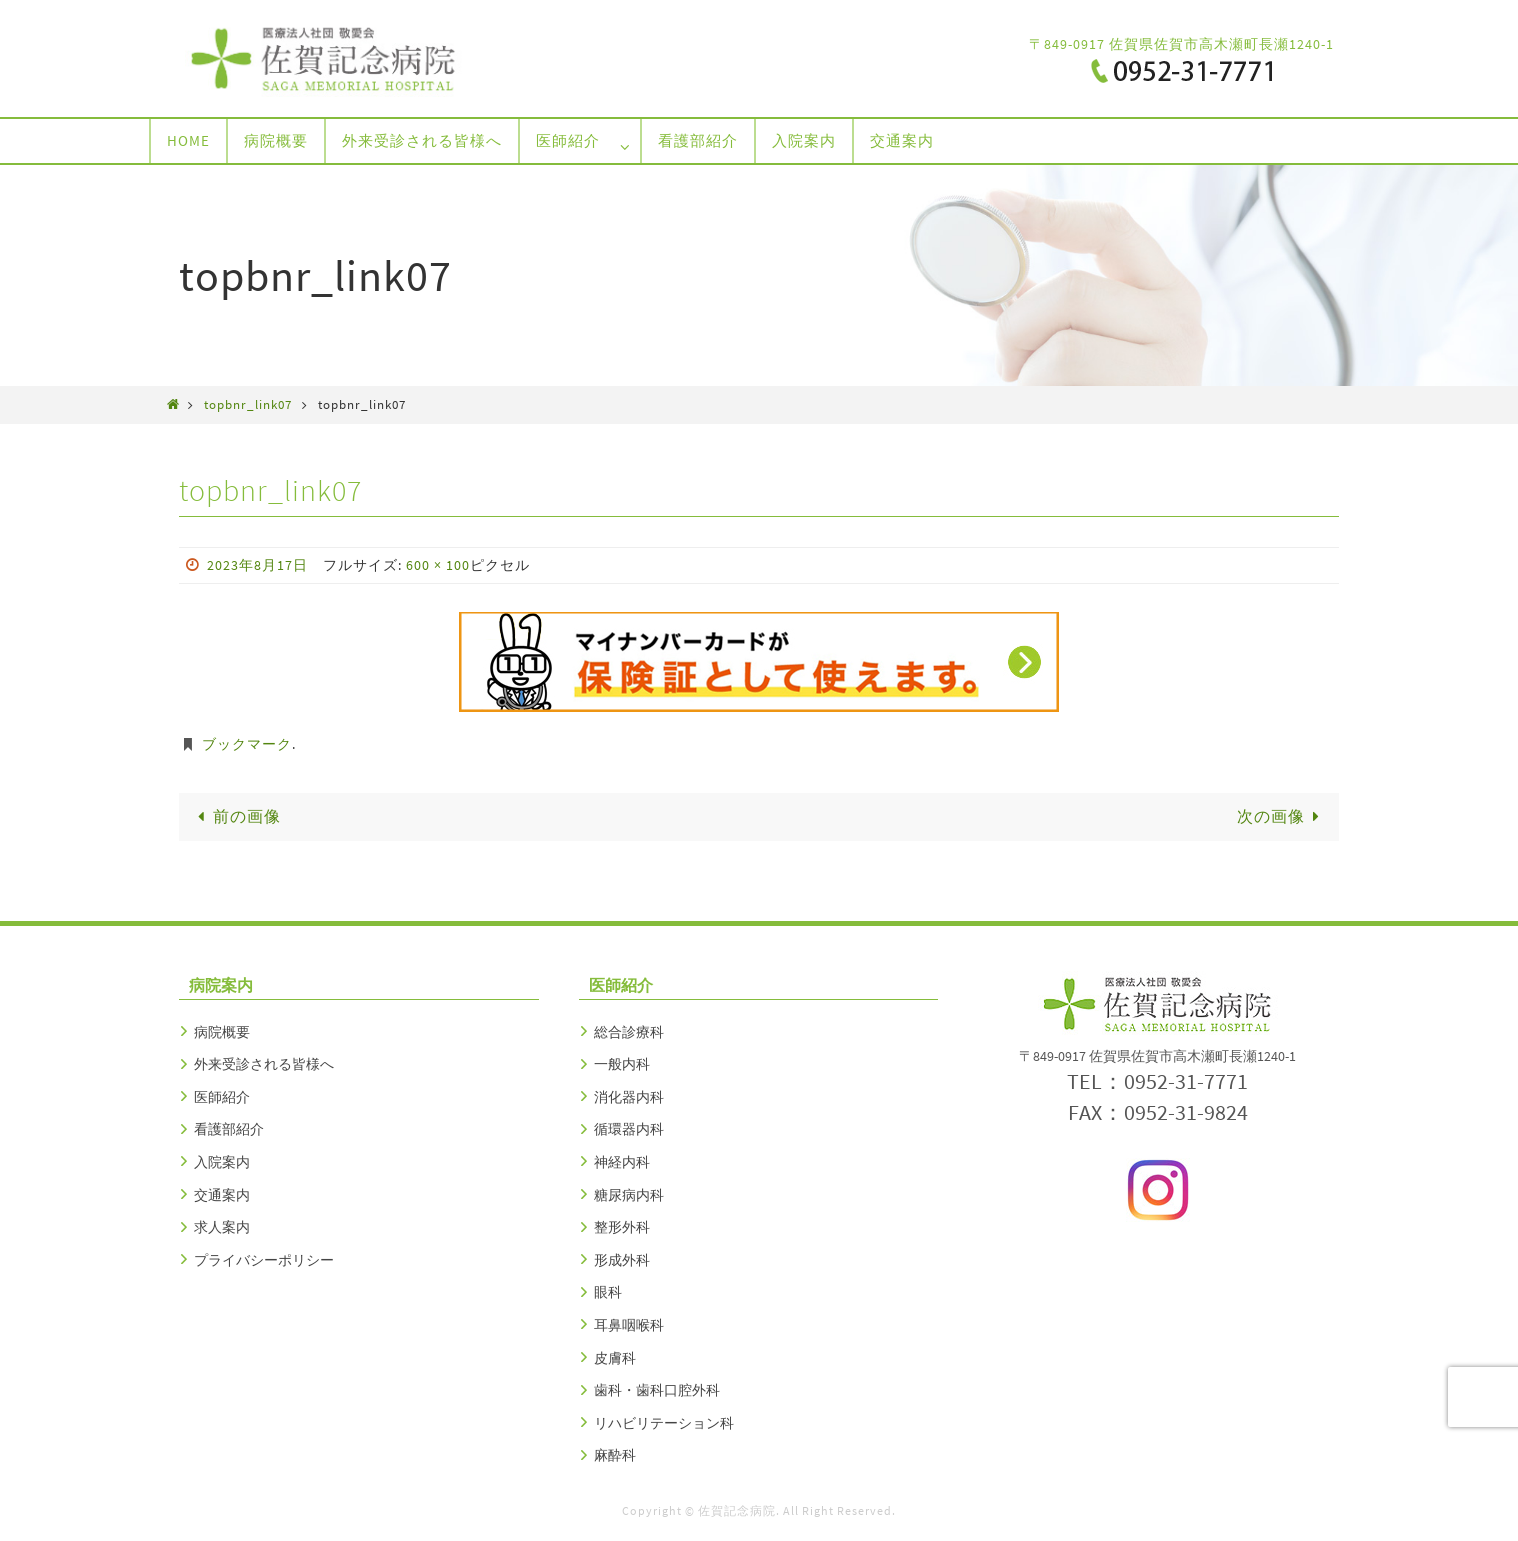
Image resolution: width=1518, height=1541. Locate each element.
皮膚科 (615, 1358)
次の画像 (1282, 816)
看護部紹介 (229, 1129)
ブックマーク (247, 744)
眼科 (608, 1292)
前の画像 (236, 816)
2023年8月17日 (257, 565)
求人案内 (222, 1227)
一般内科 (622, 1064)
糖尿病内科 (629, 1195)
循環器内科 (629, 1129)
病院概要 (222, 1032)
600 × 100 (438, 565)
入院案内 (222, 1162)
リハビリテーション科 (664, 1423)
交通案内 (222, 1195)
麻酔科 (615, 1455)
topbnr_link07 (248, 404)
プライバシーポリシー (264, 1260)
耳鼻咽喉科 (629, 1325)
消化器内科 (629, 1097)
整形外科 (622, 1227)
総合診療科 (629, 1032)
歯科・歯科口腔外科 (657, 1390)
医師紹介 (222, 1097)
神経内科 (622, 1162)
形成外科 (622, 1260)
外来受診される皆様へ (264, 1064)
